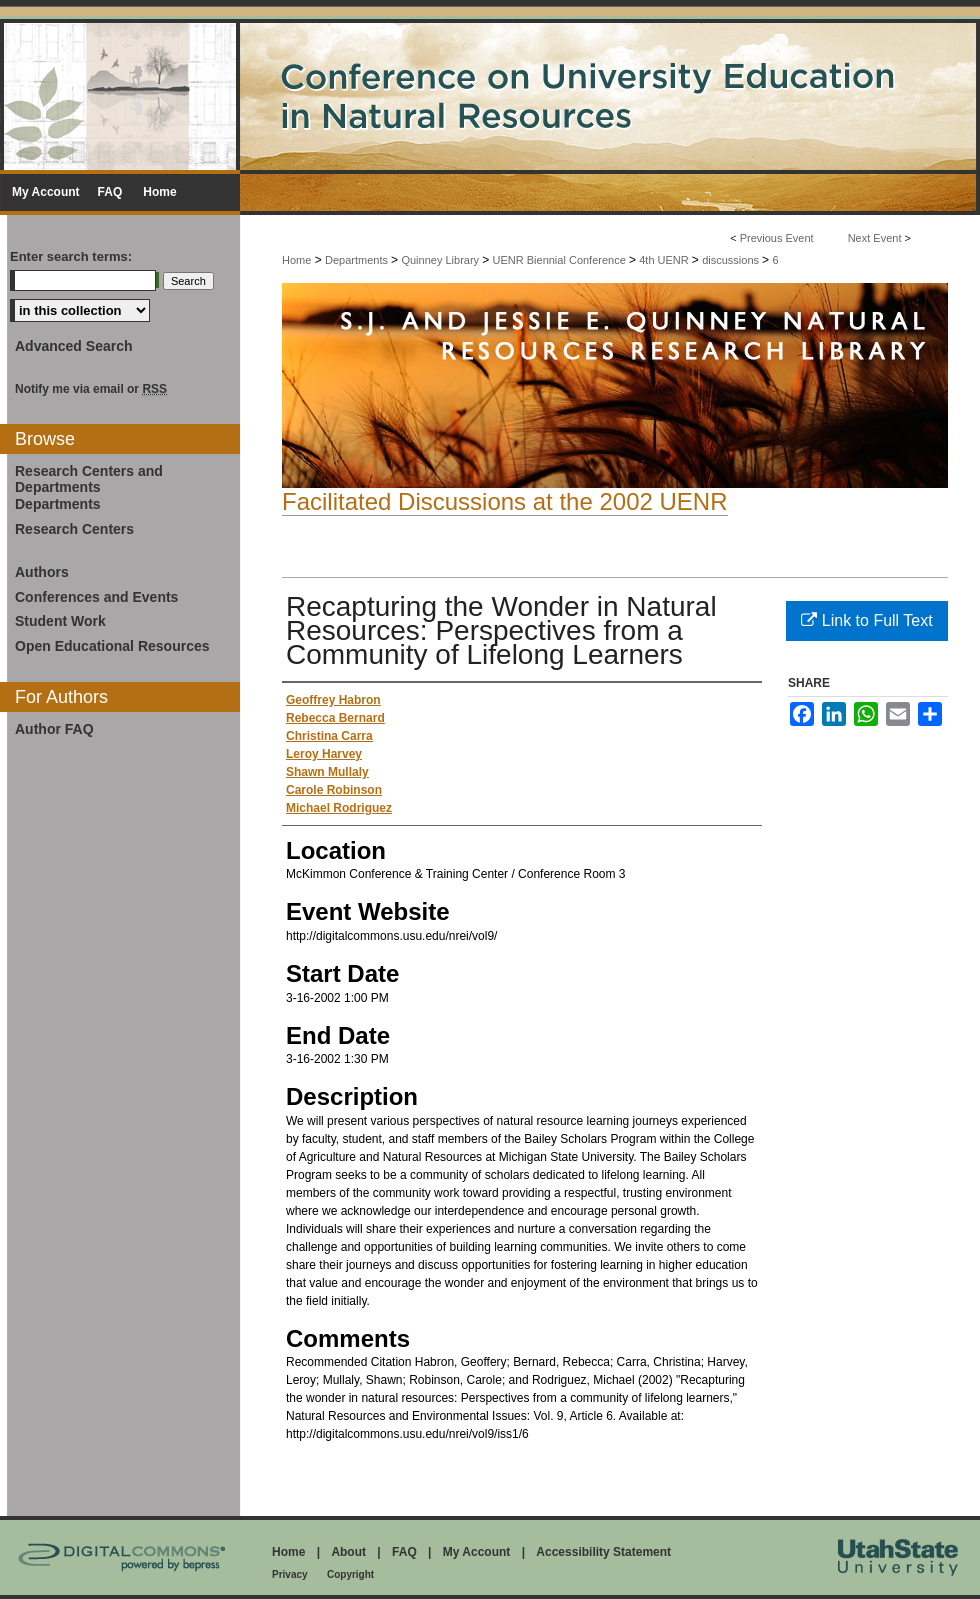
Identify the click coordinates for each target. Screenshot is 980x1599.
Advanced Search (74, 346)
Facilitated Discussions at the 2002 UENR (505, 501)
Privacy (290, 1574)
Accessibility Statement (603, 1552)
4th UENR (665, 260)
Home (296, 260)
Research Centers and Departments (89, 479)
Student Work (60, 621)
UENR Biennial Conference (561, 260)
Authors (42, 572)
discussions (732, 260)
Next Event (875, 238)
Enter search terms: (71, 256)
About (348, 1552)
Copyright (350, 1574)
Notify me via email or (91, 389)
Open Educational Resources (112, 646)
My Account (477, 1552)
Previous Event (777, 238)
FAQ (404, 1552)
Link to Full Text (866, 620)
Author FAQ (54, 729)
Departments (358, 260)
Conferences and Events (96, 597)
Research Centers (74, 529)
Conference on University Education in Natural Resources (490, 94)
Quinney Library (441, 260)
